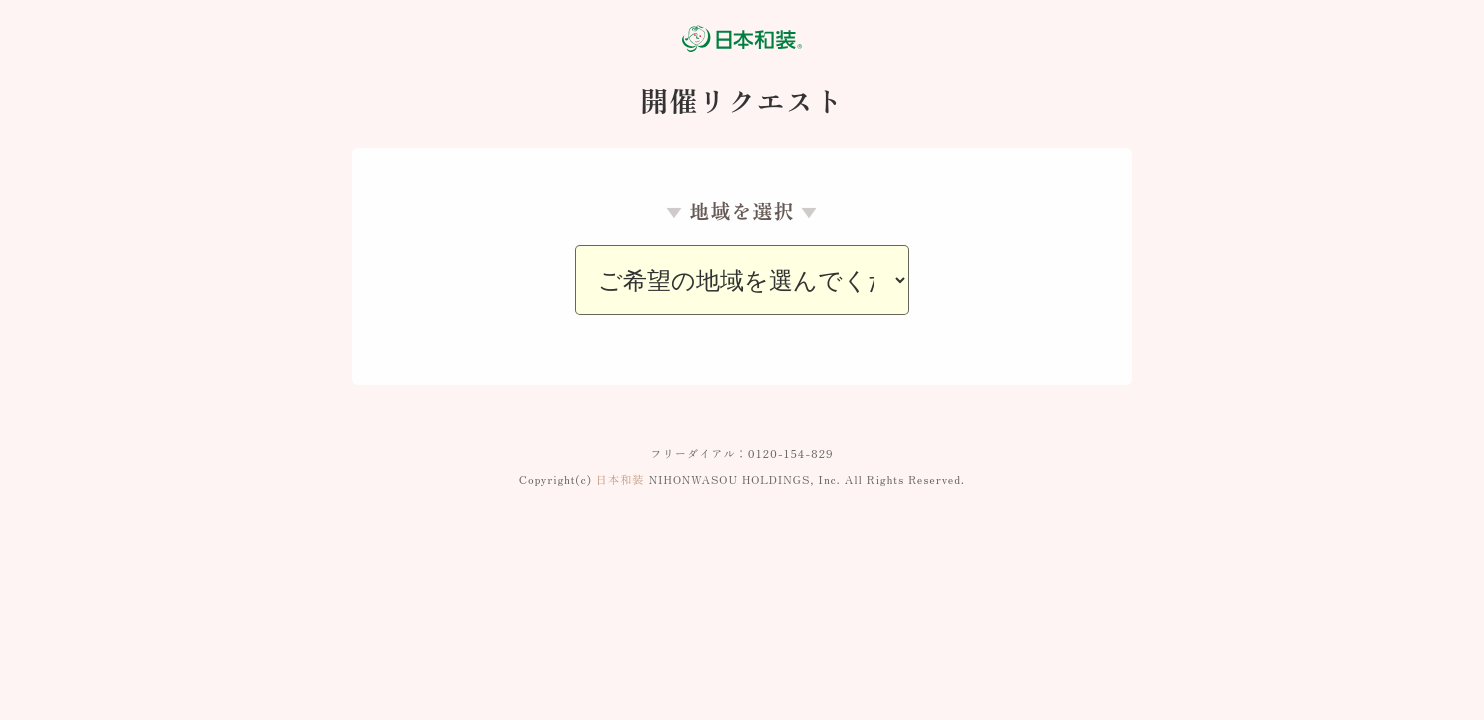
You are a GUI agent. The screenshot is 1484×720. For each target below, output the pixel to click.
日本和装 (620, 479)
